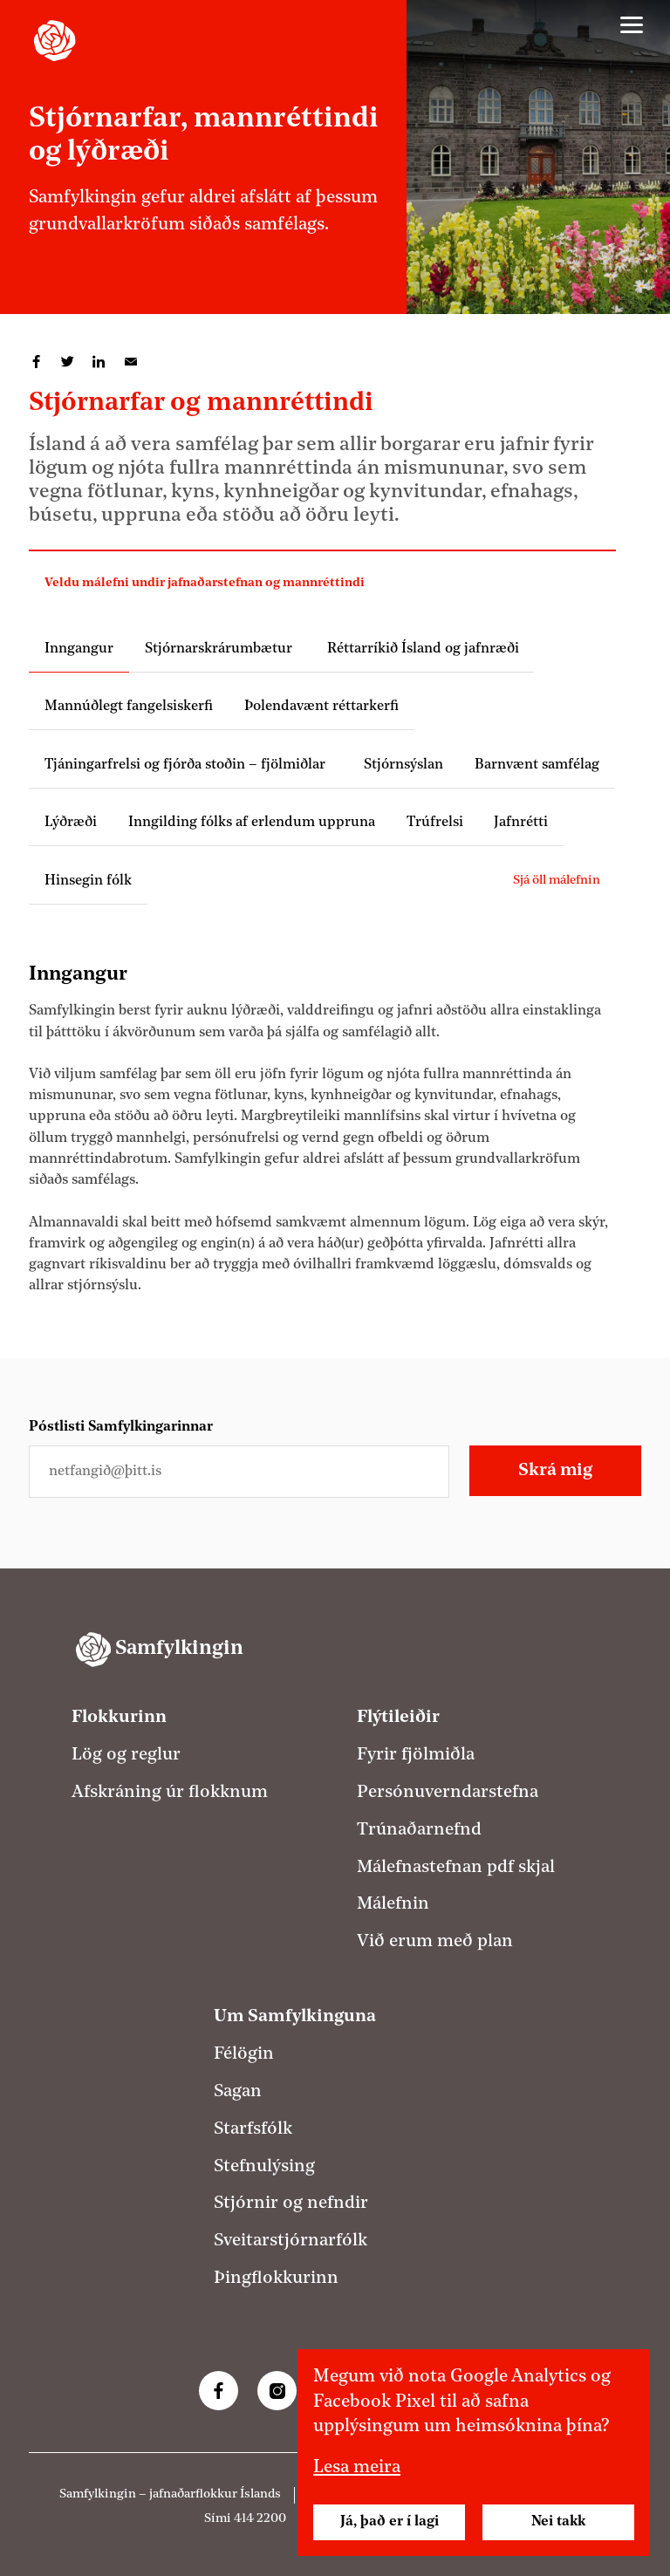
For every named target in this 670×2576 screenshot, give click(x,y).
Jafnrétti (521, 823)
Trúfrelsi (435, 823)
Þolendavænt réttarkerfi (321, 707)
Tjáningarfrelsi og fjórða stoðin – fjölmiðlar (188, 765)
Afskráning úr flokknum (170, 1792)
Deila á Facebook (36, 362)
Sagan (238, 2092)
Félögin (244, 2054)
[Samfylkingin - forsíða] (54, 40)
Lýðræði (70, 823)
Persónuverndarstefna (447, 1792)
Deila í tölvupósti (131, 362)
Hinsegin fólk (88, 881)
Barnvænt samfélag (537, 765)
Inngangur (78, 649)
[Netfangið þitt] (239, 1471)
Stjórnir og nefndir (291, 2203)
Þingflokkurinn (276, 2278)
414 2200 (260, 2518)
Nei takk (558, 2522)
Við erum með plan (435, 1942)
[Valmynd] (631, 25)
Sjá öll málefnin (556, 880)
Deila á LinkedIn (99, 362)
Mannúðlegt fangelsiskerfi (128, 707)
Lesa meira (356, 2468)
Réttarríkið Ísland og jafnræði (421, 649)
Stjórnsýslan (403, 765)
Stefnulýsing (264, 2167)
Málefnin (393, 1904)
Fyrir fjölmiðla (416, 1755)
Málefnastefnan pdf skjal (456, 1867)
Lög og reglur (126, 1755)
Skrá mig (555, 1470)
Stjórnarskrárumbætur (218, 649)
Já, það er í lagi (389, 2522)
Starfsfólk (253, 2129)
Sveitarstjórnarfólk (290, 2241)
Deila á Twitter (68, 362)
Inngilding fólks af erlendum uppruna (251, 823)
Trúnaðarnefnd (419, 1830)
